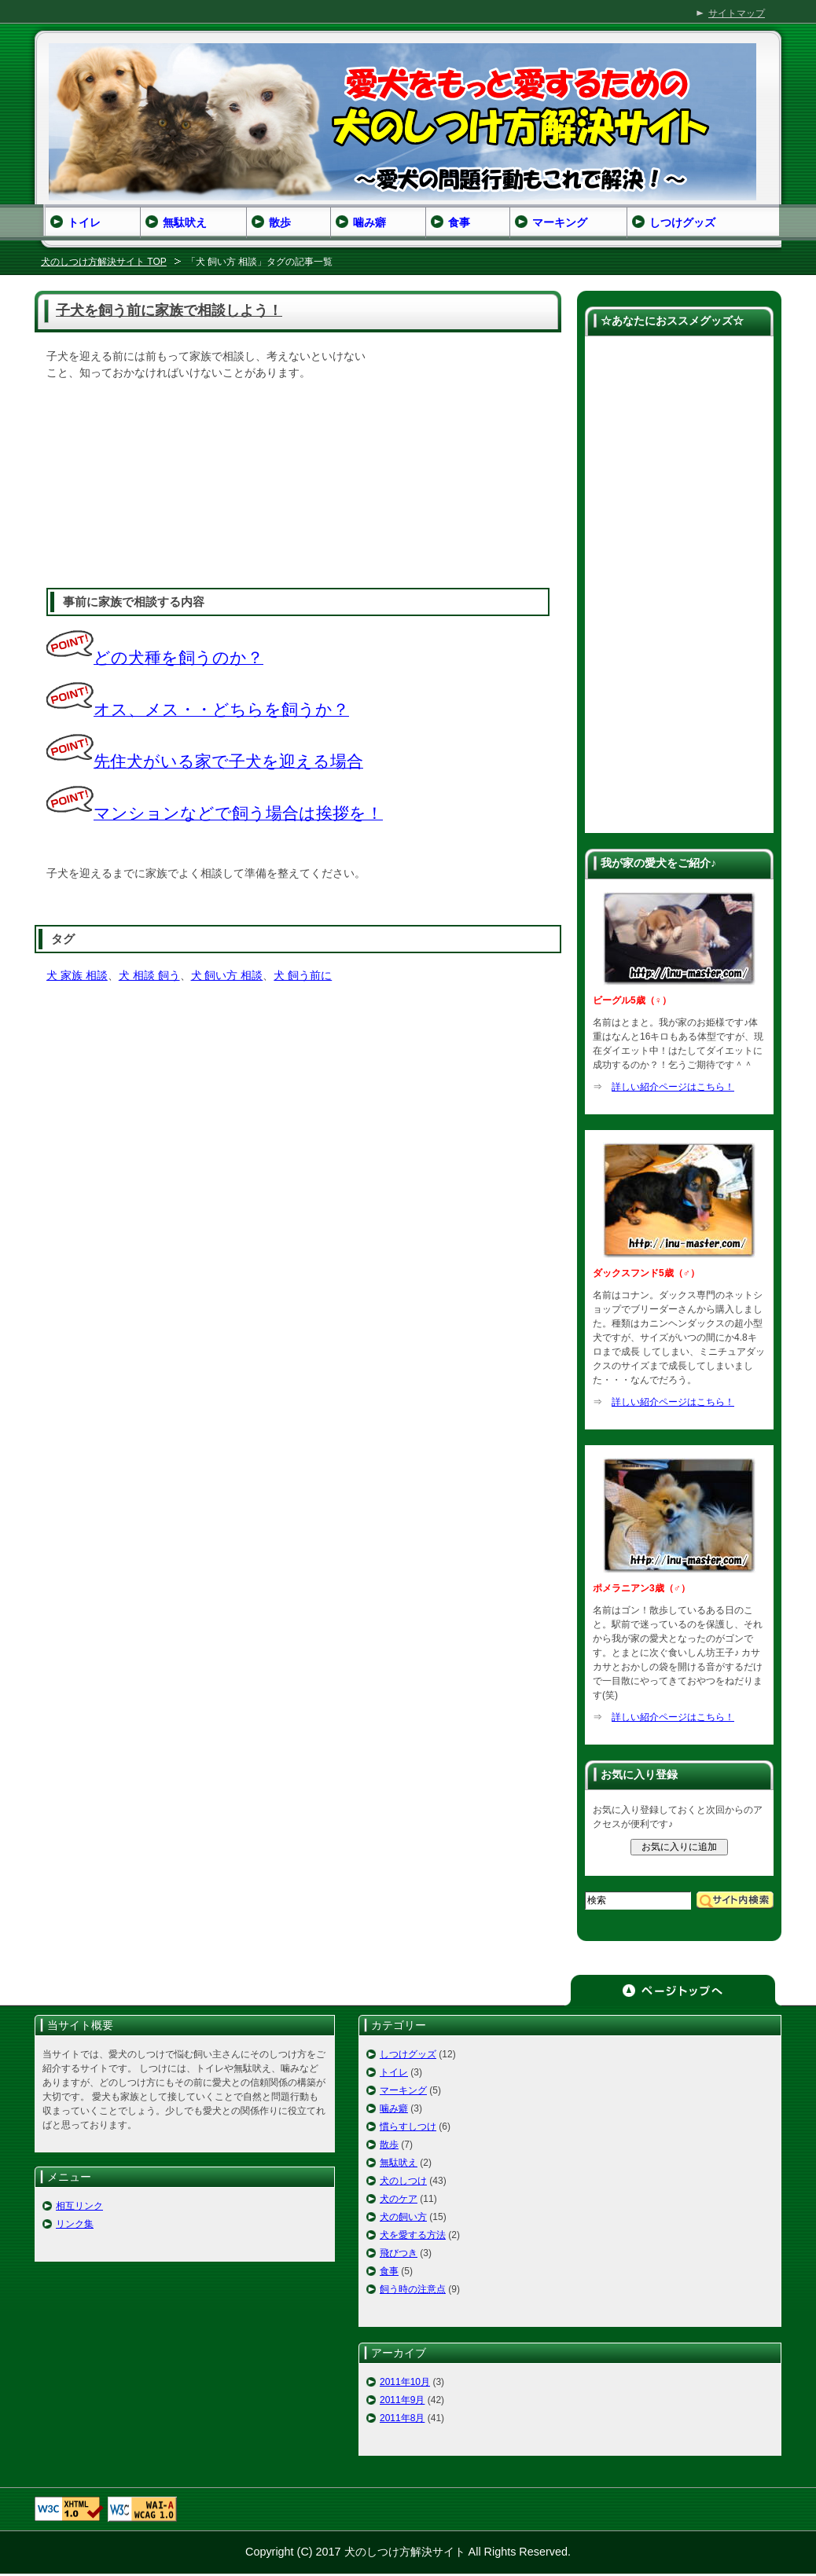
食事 (389, 2271)
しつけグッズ (408, 2054)
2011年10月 (405, 2381)
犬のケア (398, 2198)
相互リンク (79, 2205)
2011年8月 (402, 2418)
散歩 (389, 2144)
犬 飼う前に (303, 975)
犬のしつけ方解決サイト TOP (104, 261)
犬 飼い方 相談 (227, 975)
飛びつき (398, 2253)
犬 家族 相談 (77, 975)
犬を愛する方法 (413, 2234)
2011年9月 (402, 2399)
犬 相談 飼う (149, 975)
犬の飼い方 (403, 2216)
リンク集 (75, 2223)
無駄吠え (398, 2162)
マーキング (403, 2090)
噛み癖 (394, 2108)
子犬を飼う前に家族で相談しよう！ (169, 310)
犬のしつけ (403, 2180)
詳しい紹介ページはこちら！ (673, 1086)
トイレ (394, 2072)
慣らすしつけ (408, 2126)
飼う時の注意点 (413, 2289)
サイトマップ (736, 13)
